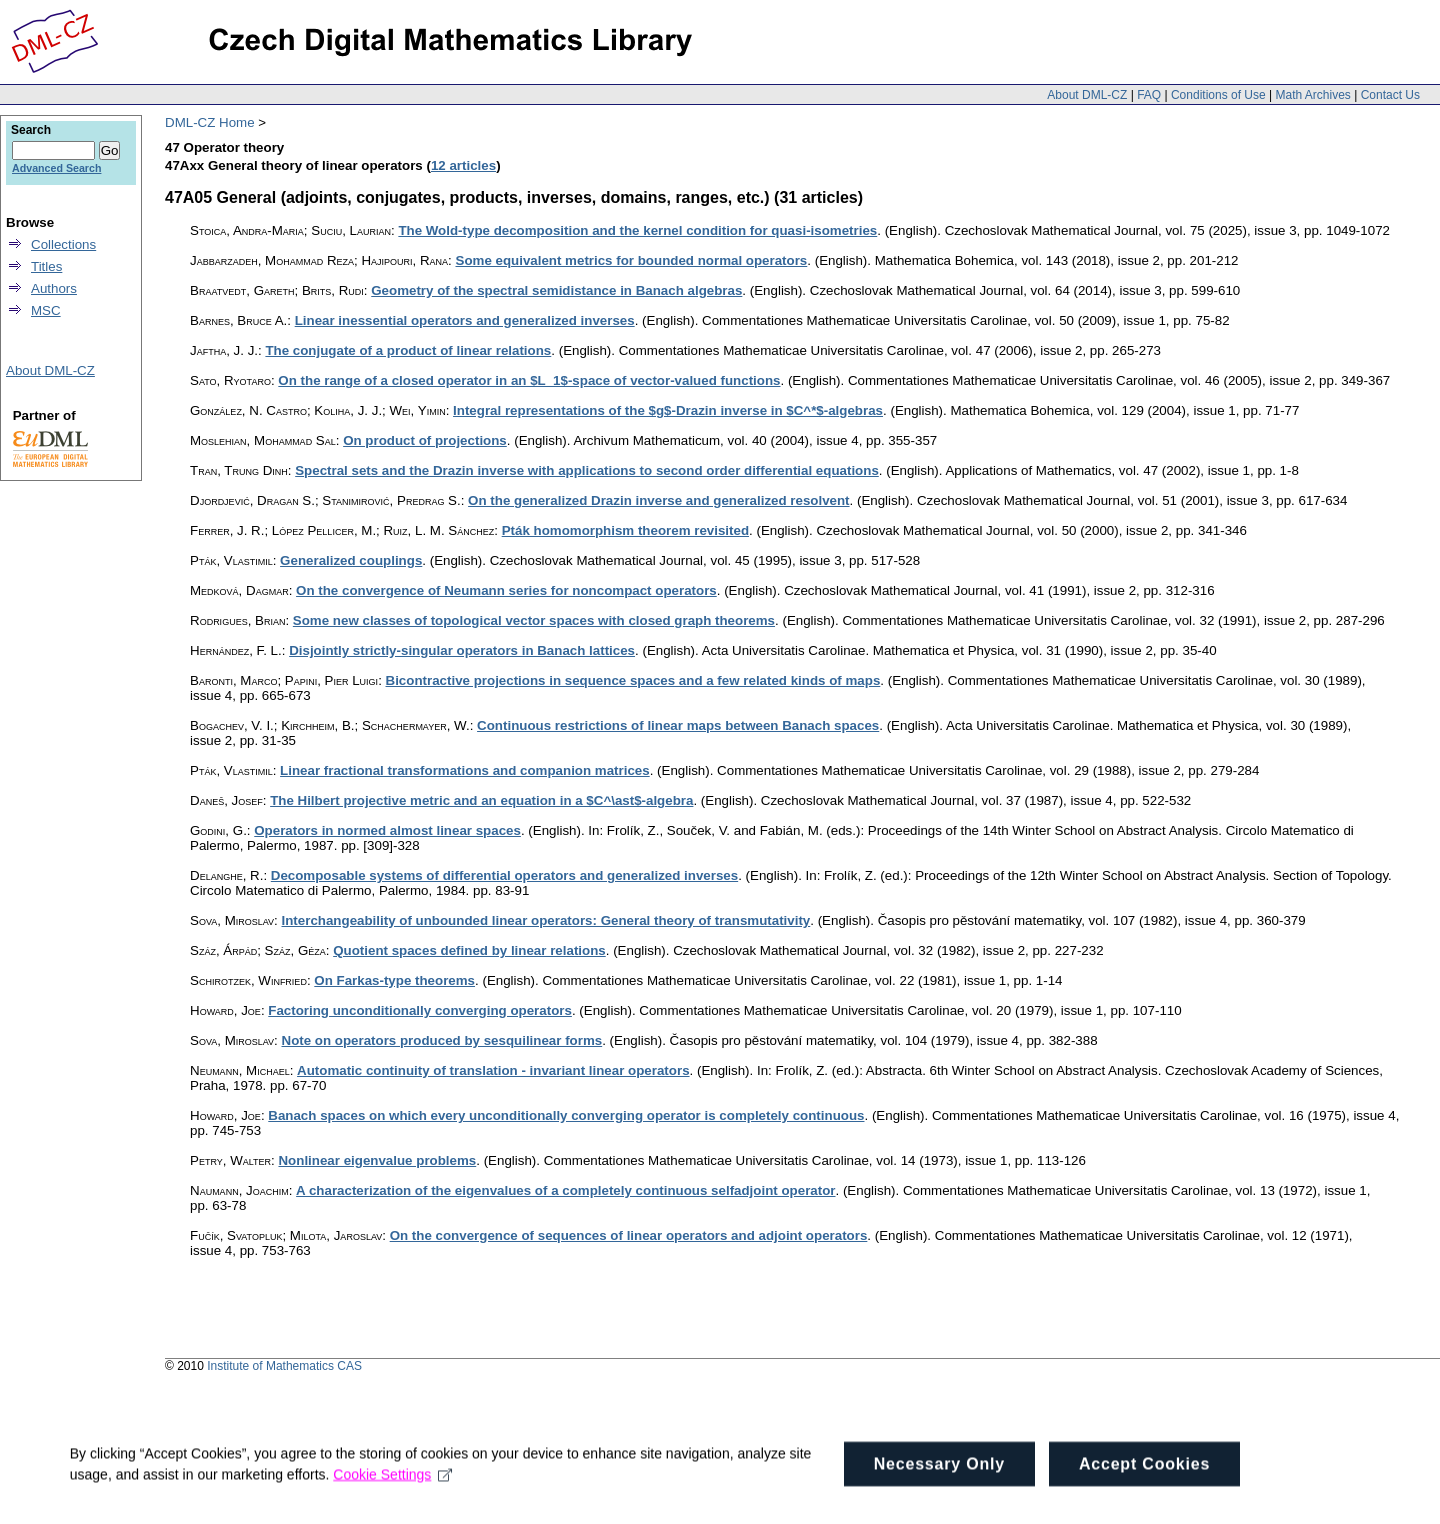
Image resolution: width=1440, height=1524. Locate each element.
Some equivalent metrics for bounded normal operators (632, 260)
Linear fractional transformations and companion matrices (465, 770)
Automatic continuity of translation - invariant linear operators (493, 1070)
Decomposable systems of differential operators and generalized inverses (504, 875)
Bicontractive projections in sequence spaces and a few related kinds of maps (633, 680)
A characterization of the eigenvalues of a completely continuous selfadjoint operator (565, 1190)
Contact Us (1390, 95)
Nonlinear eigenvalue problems (377, 1160)
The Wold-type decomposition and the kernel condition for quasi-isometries (637, 230)
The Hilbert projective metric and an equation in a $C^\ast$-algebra (481, 800)
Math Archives (1312, 95)
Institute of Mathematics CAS (284, 1366)
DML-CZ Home (210, 122)
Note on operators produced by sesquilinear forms (442, 1040)
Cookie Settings (393, 1503)
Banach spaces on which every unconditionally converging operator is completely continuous (566, 1115)
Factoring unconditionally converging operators (420, 1010)
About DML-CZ (1087, 95)
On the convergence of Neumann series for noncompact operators (506, 590)
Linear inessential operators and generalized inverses (465, 320)
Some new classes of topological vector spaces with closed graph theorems (534, 620)
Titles (46, 266)
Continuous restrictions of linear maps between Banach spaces (678, 725)
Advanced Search (56, 168)
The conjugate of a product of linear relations (408, 350)
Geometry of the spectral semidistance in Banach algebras (556, 290)
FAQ (1149, 95)
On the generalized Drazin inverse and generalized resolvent (658, 500)
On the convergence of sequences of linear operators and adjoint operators (629, 1235)
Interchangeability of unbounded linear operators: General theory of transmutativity (546, 920)
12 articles (463, 165)
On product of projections (425, 440)
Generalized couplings (351, 560)
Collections (63, 244)
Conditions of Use (1218, 95)
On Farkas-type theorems (394, 980)
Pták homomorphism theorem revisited (625, 530)
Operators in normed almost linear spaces (387, 830)
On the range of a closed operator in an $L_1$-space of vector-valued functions (529, 380)
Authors (54, 288)
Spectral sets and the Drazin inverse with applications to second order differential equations (587, 470)
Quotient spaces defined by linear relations (469, 950)
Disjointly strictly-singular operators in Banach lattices (462, 650)
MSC (46, 310)
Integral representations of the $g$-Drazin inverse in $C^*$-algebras (668, 410)
